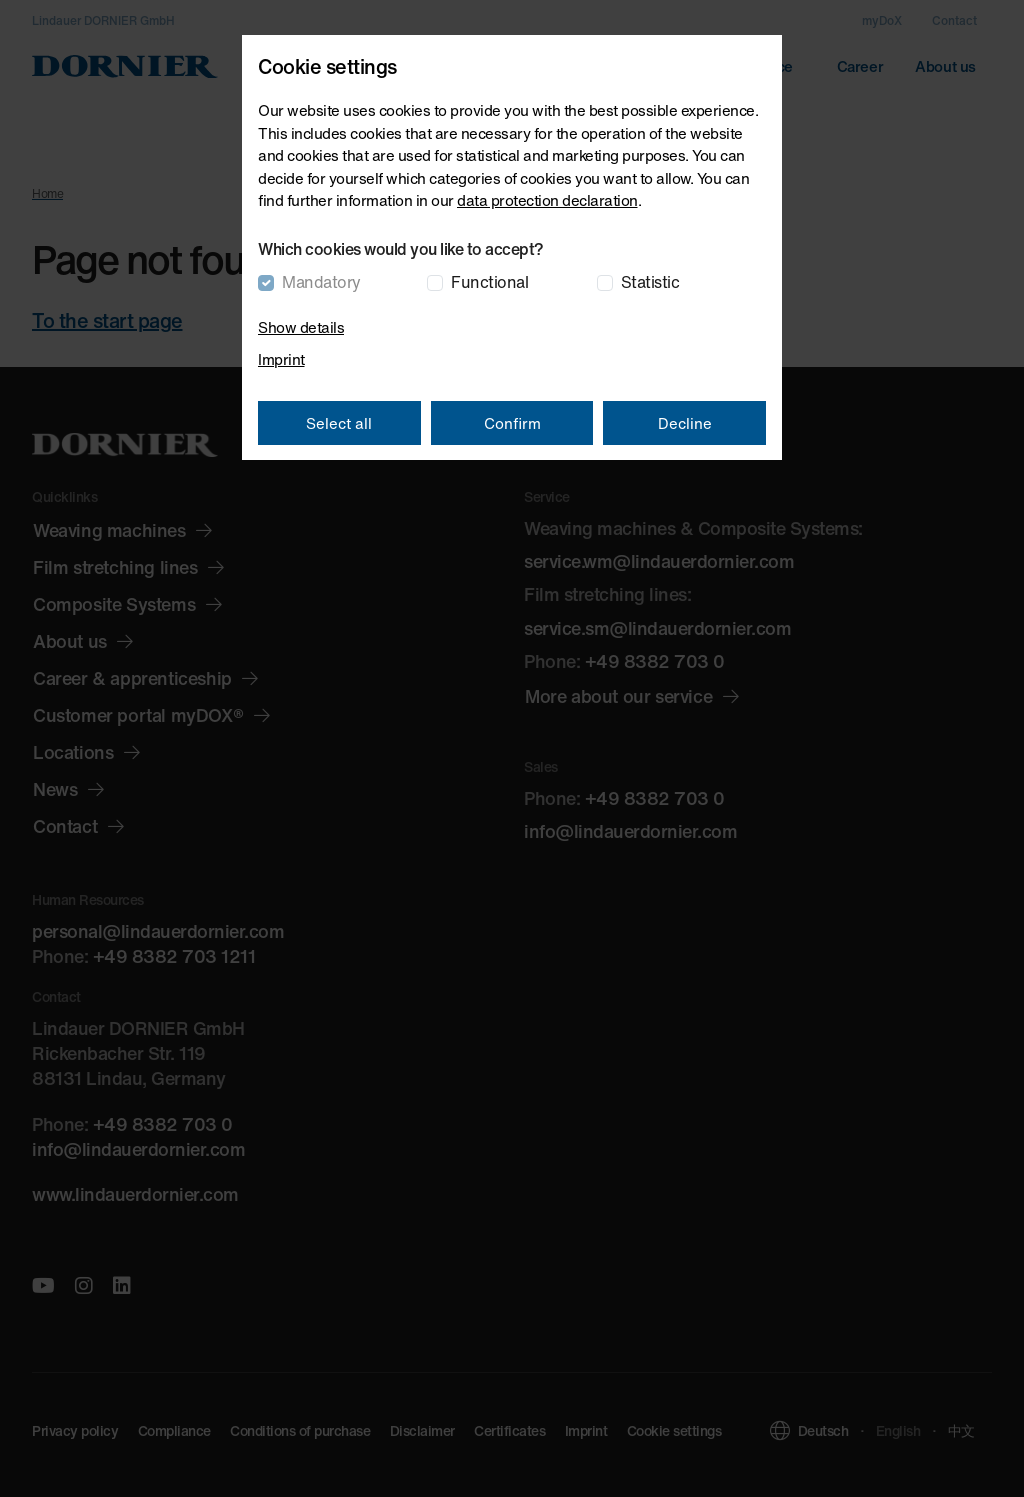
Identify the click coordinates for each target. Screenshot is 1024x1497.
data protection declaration (547, 200)
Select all (339, 423)
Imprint (281, 359)
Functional (489, 282)
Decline (685, 423)
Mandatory (321, 282)
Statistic (650, 282)
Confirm (512, 423)
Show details (301, 327)
